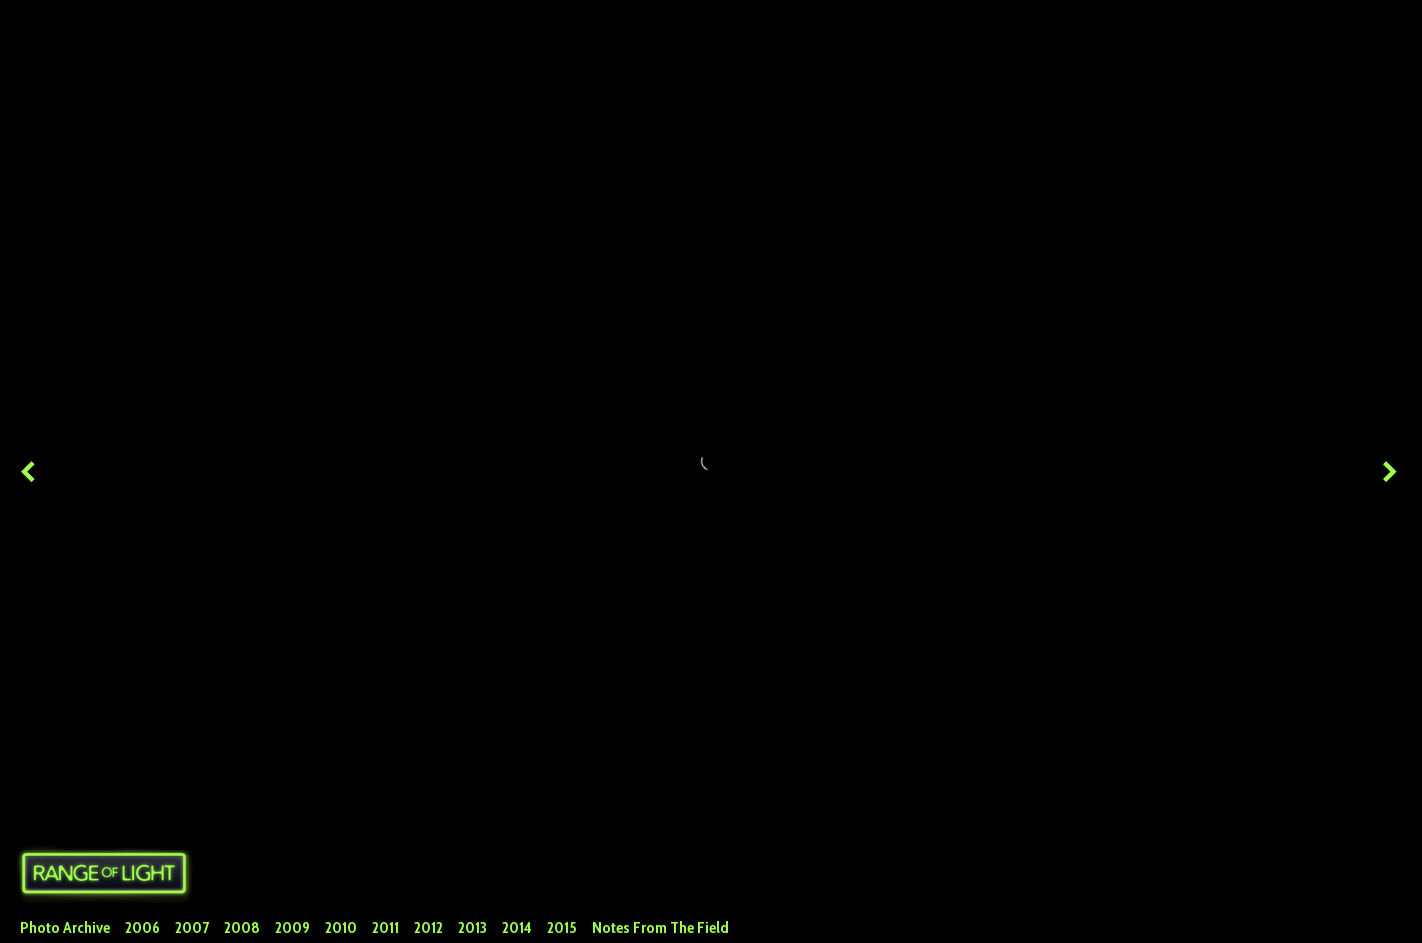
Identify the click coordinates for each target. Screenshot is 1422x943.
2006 (142, 927)
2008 (242, 927)
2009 (292, 927)
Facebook (677, 848)
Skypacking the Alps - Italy (281, 800)
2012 (428, 927)
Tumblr (819, 848)
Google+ (881, 848)
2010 (341, 927)
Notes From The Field (660, 927)
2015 (562, 927)
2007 (192, 927)
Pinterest (753, 848)
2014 (517, 927)
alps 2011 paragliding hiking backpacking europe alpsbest (754, 751)
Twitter (609, 848)
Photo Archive (65, 927)
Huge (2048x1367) (729, 800)
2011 (385, 927)
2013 (472, 927)
